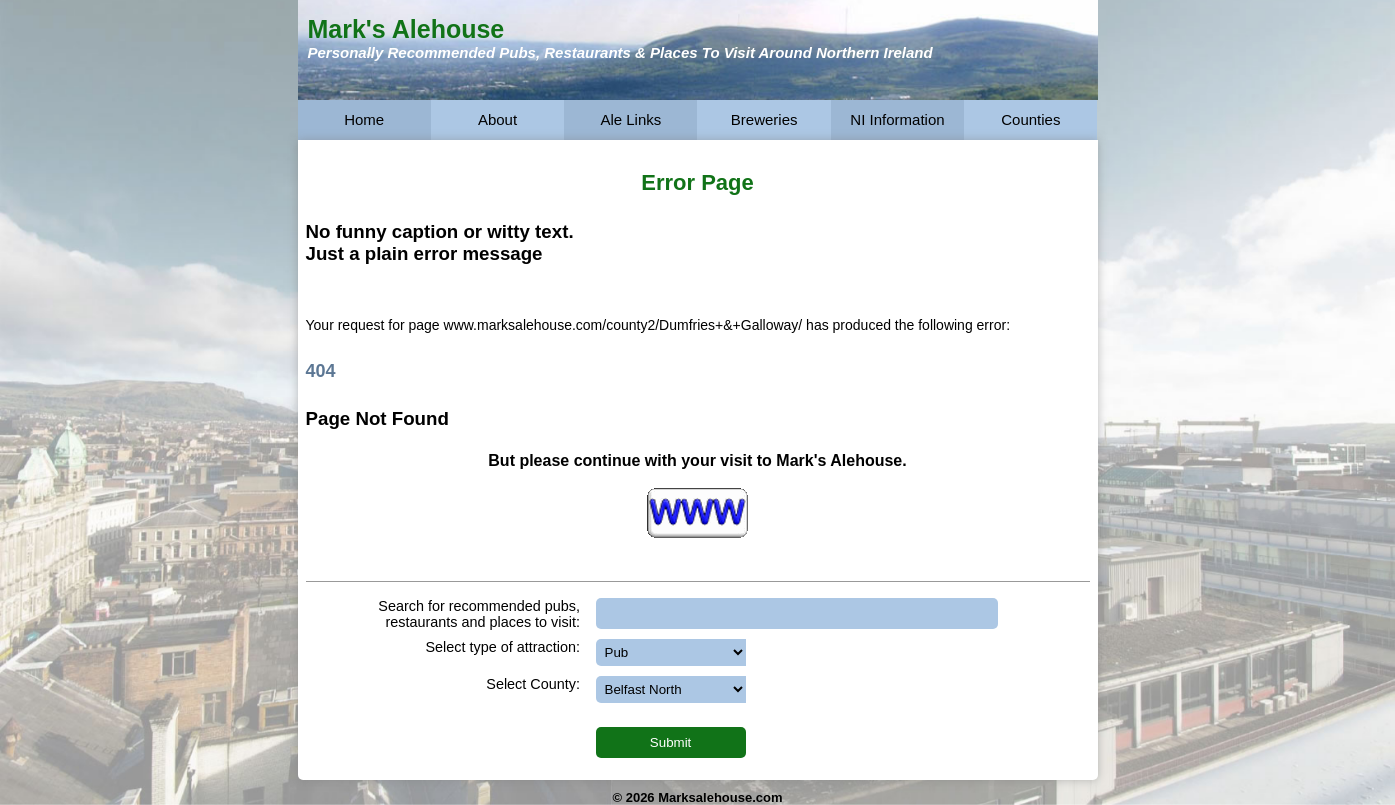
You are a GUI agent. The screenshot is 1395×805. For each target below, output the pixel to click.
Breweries (764, 119)
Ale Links (630, 119)
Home (364, 119)
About (497, 119)
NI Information (897, 119)
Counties (1030, 119)
